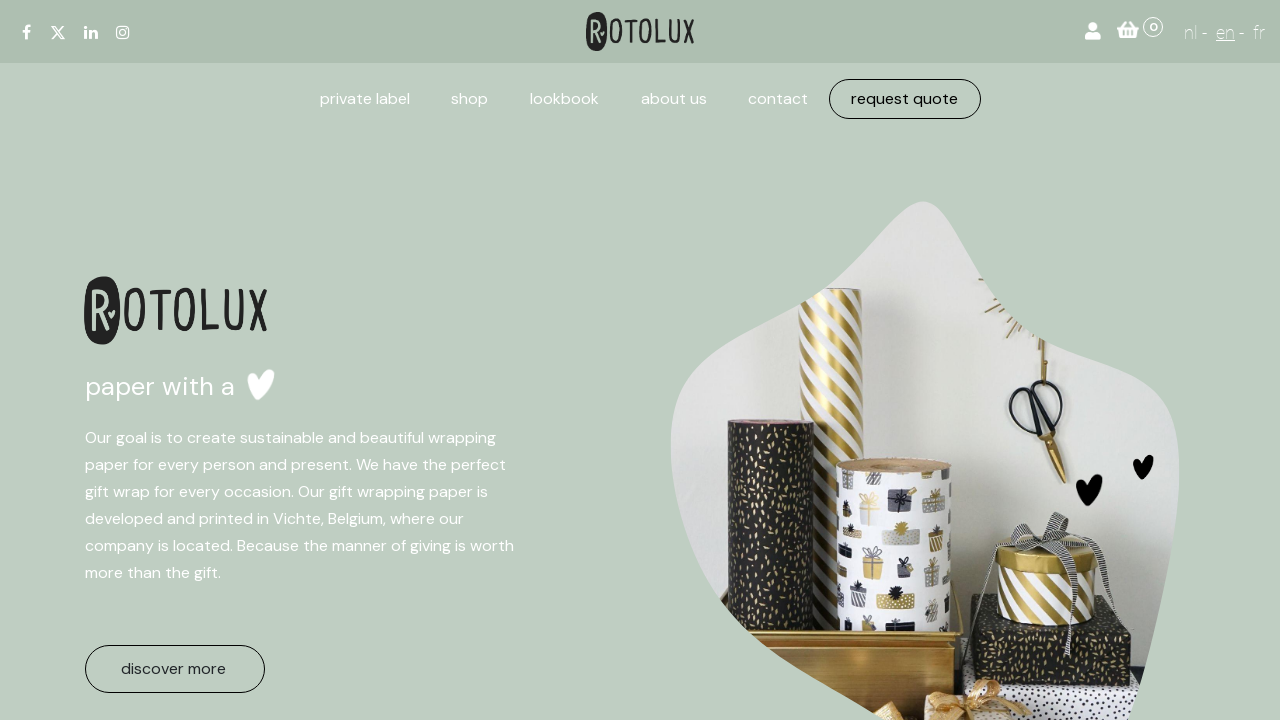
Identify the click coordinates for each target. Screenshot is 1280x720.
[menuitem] (365, 99)
